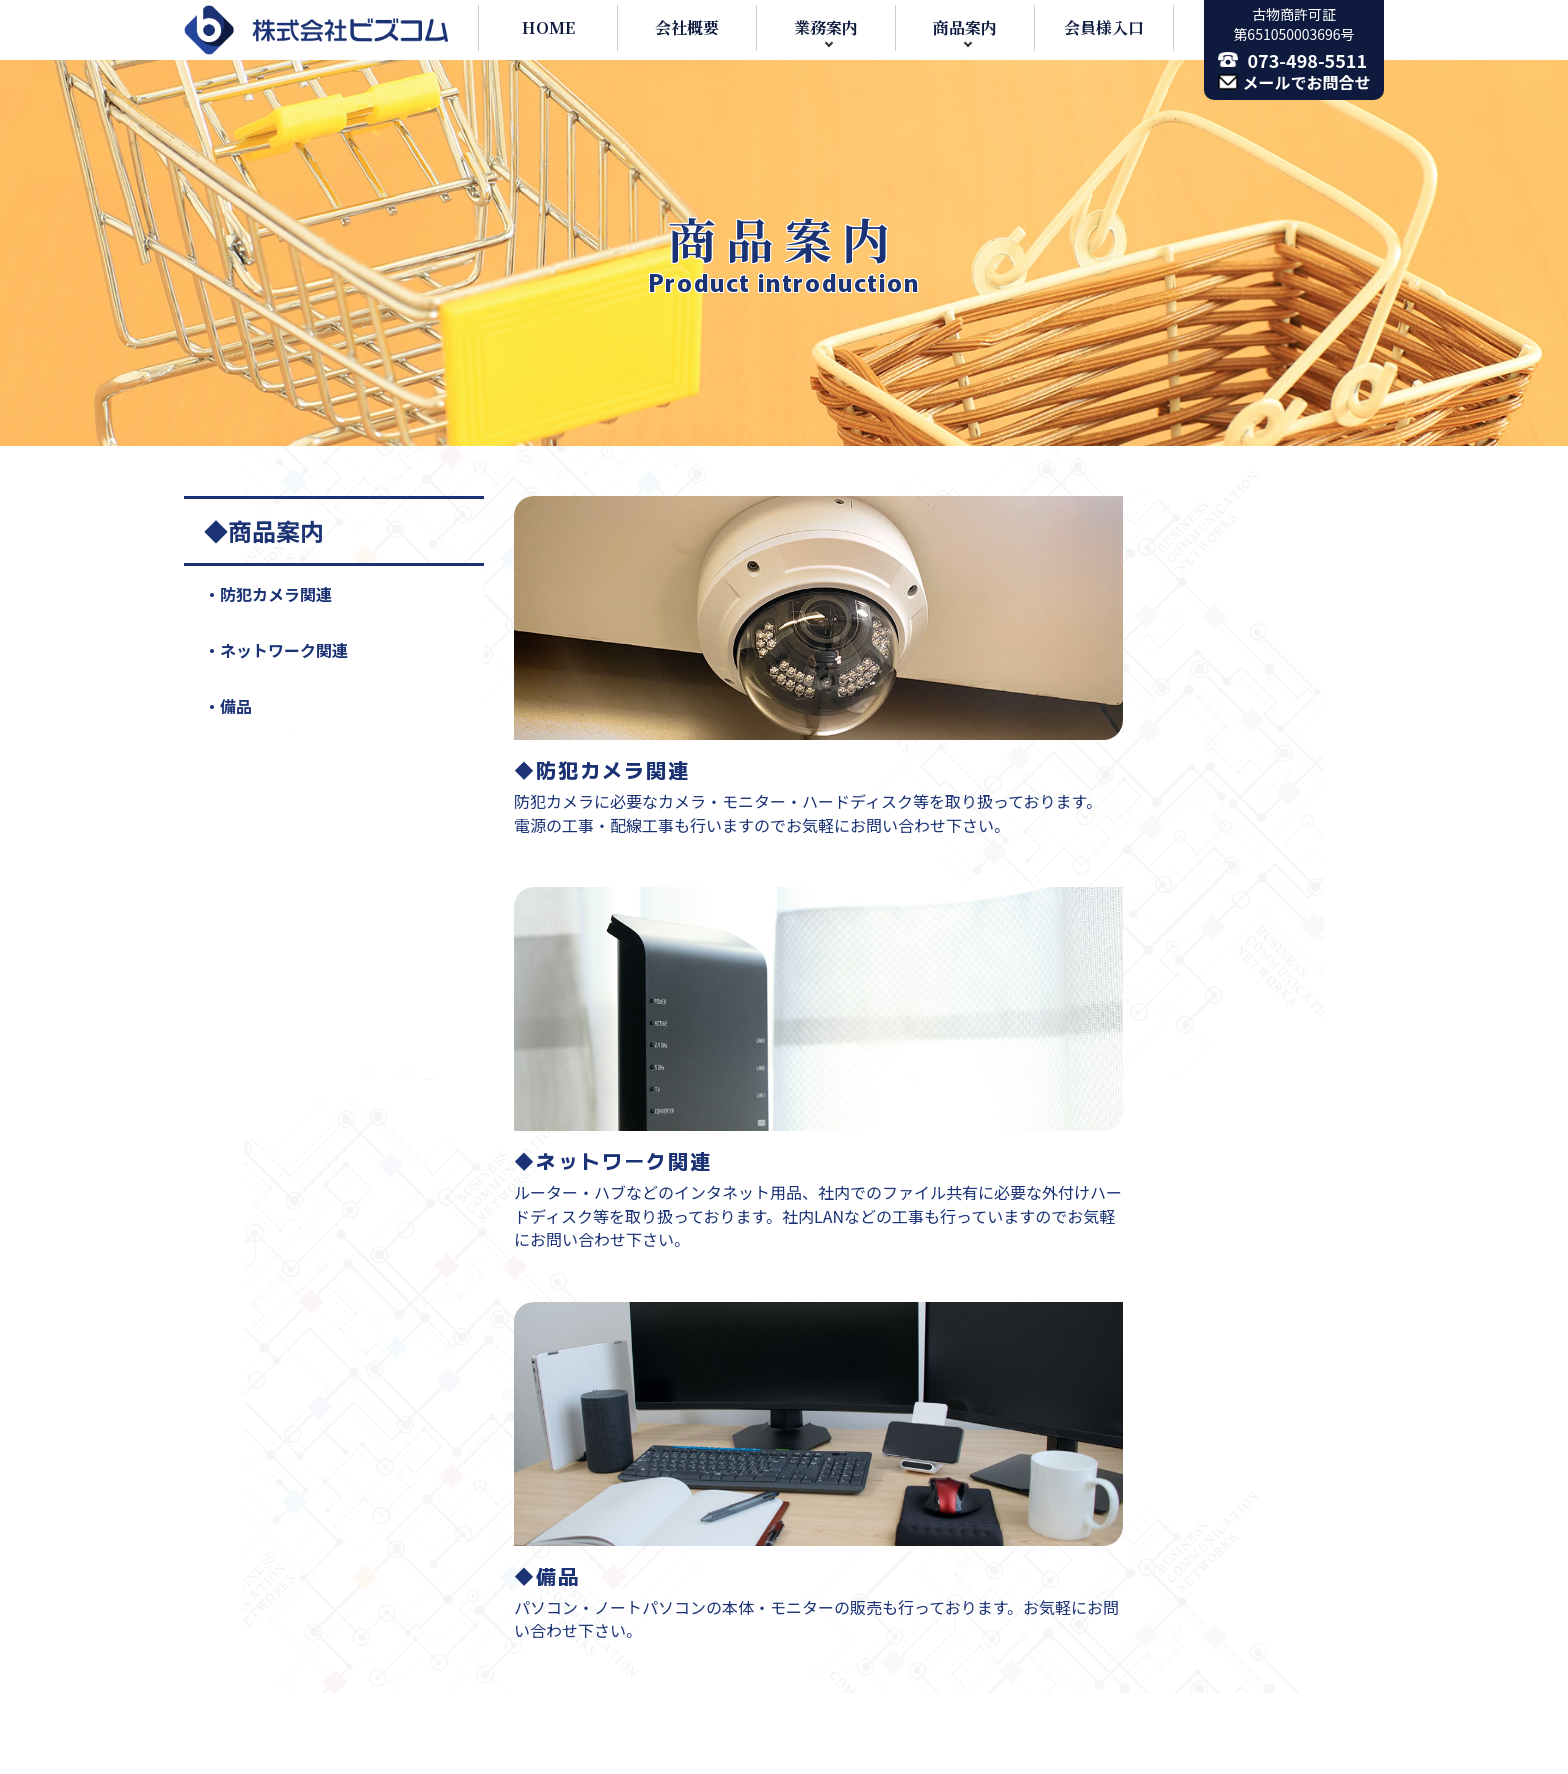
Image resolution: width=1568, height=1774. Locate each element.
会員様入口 (1104, 27)
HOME (548, 27)
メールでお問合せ (1307, 82)
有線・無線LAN (702, 1481)
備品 (236, 706)
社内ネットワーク (709, 1529)
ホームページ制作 (690, 1671)
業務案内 (826, 27)
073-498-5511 (1308, 60)
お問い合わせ (1076, 1481)
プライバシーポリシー (1108, 1529)
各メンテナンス (681, 1434)
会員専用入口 (1076, 1576)
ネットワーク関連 (284, 650)
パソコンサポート (690, 1624)
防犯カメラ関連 (276, 594)
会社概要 (687, 27)
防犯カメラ (685, 1576)
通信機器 (658, 1387)
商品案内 (965, 27)
